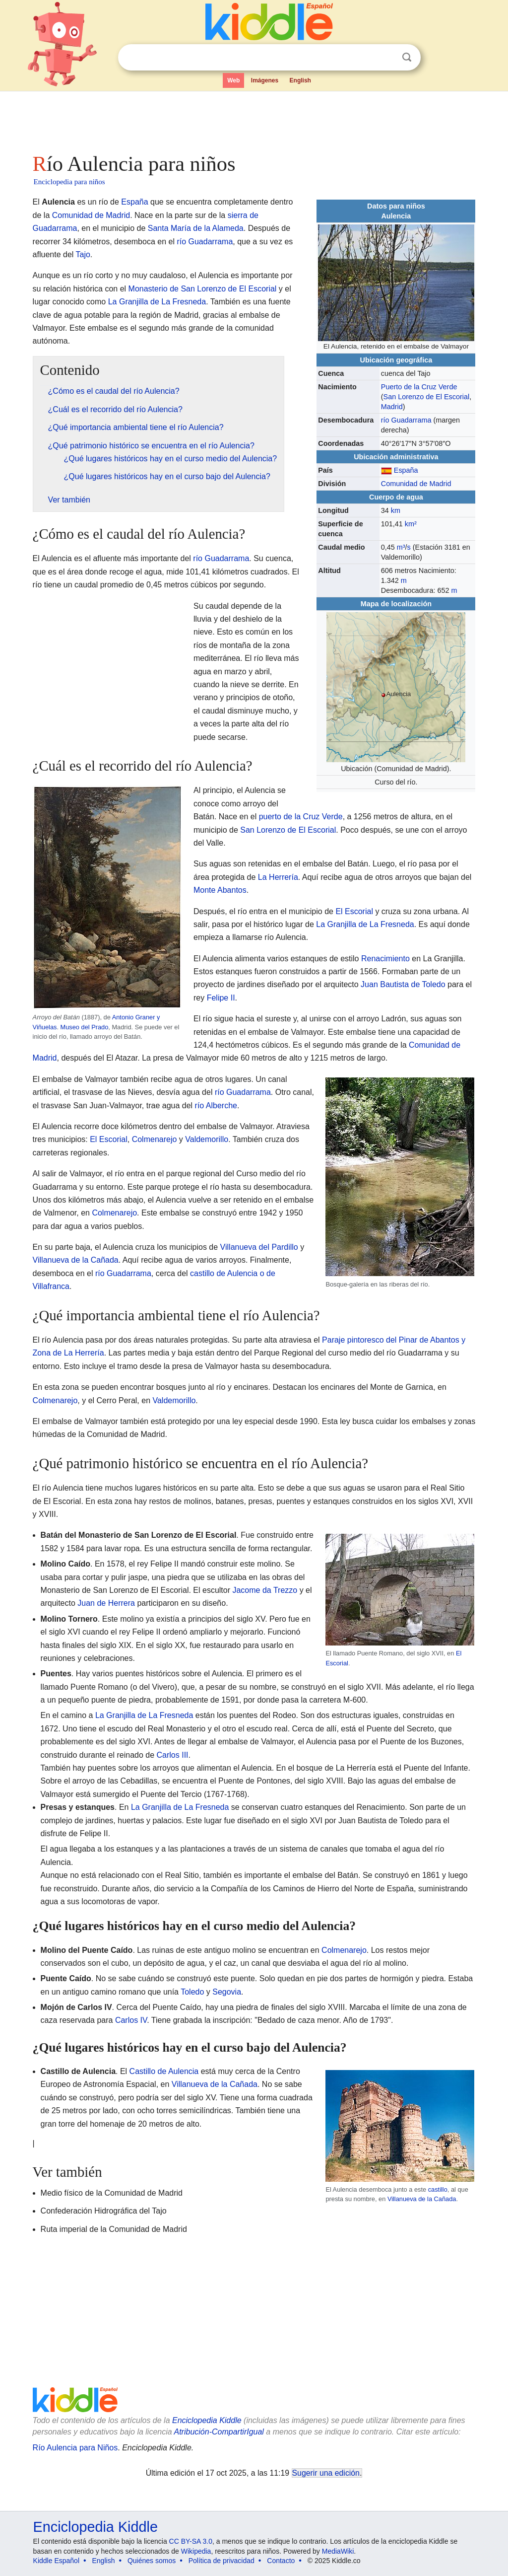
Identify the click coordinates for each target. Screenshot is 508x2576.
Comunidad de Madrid (416, 484)
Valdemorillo (206, 1139)
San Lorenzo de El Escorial (426, 397)
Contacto (281, 2561)
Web (233, 80)
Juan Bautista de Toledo (403, 984)
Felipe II (221, 998)
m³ (401, 547)
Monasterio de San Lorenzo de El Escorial (202, 289)
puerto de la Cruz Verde (301, 816)
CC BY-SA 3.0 (190, 2541)
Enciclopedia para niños (69, 182)
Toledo (192, 1992)
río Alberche (216, 1105)
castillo (437, 2189)
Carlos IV (131, 2020)
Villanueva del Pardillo (259, 1247)
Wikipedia (196, 2551)
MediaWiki (338, 2551)
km (395, 510)
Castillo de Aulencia (164, 2071)
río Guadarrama (406, 420)
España (406, 470)
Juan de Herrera (106, 1603)
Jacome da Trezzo (264, 1590)
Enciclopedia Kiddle (207, 2420)
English (300, 80)
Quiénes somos (151, 2561)
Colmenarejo (154, 1139)
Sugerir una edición (326, 2473)
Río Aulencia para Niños (75, 2447)
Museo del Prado (85, 1027)
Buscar (407, 57)
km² (411, 524)
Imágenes (264, 80)
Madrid (392, 407)
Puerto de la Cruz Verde (419, 387)
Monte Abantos (220, 890)
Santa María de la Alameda (196, 228)
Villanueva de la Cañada (76, 1260)
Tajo (82, 254)
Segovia (226, 1992)
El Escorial (354, 911)
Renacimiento (385, 958)
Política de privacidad (221, 2561)
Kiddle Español (56, 2561)
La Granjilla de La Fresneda (157, 301)
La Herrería (278, 877)
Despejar (386, 57)
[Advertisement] (253, 119)
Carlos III (173, 1755)
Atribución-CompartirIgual (219, 2432)
